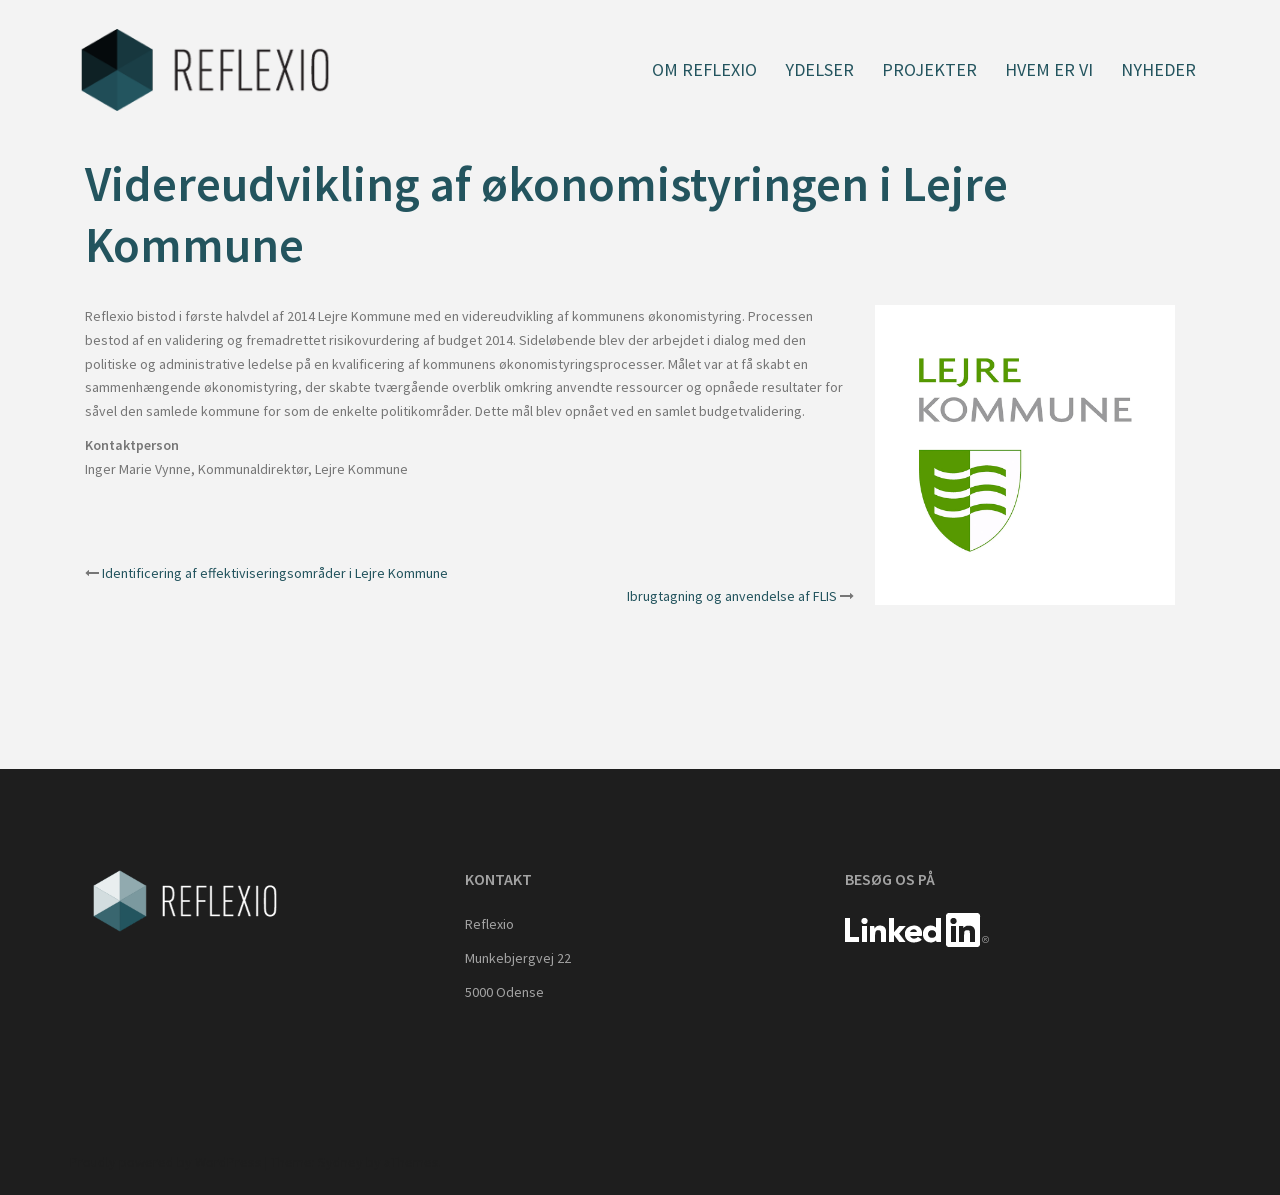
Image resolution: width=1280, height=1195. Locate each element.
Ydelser (819, 69)
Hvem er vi (1049, 69)
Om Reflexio (704, 69)
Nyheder (1158, 69)
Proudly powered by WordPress (166, 1162)
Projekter (929, 69)
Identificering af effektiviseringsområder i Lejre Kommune (275, 573)
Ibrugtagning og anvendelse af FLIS (732, 596)
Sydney (340, 1162)
